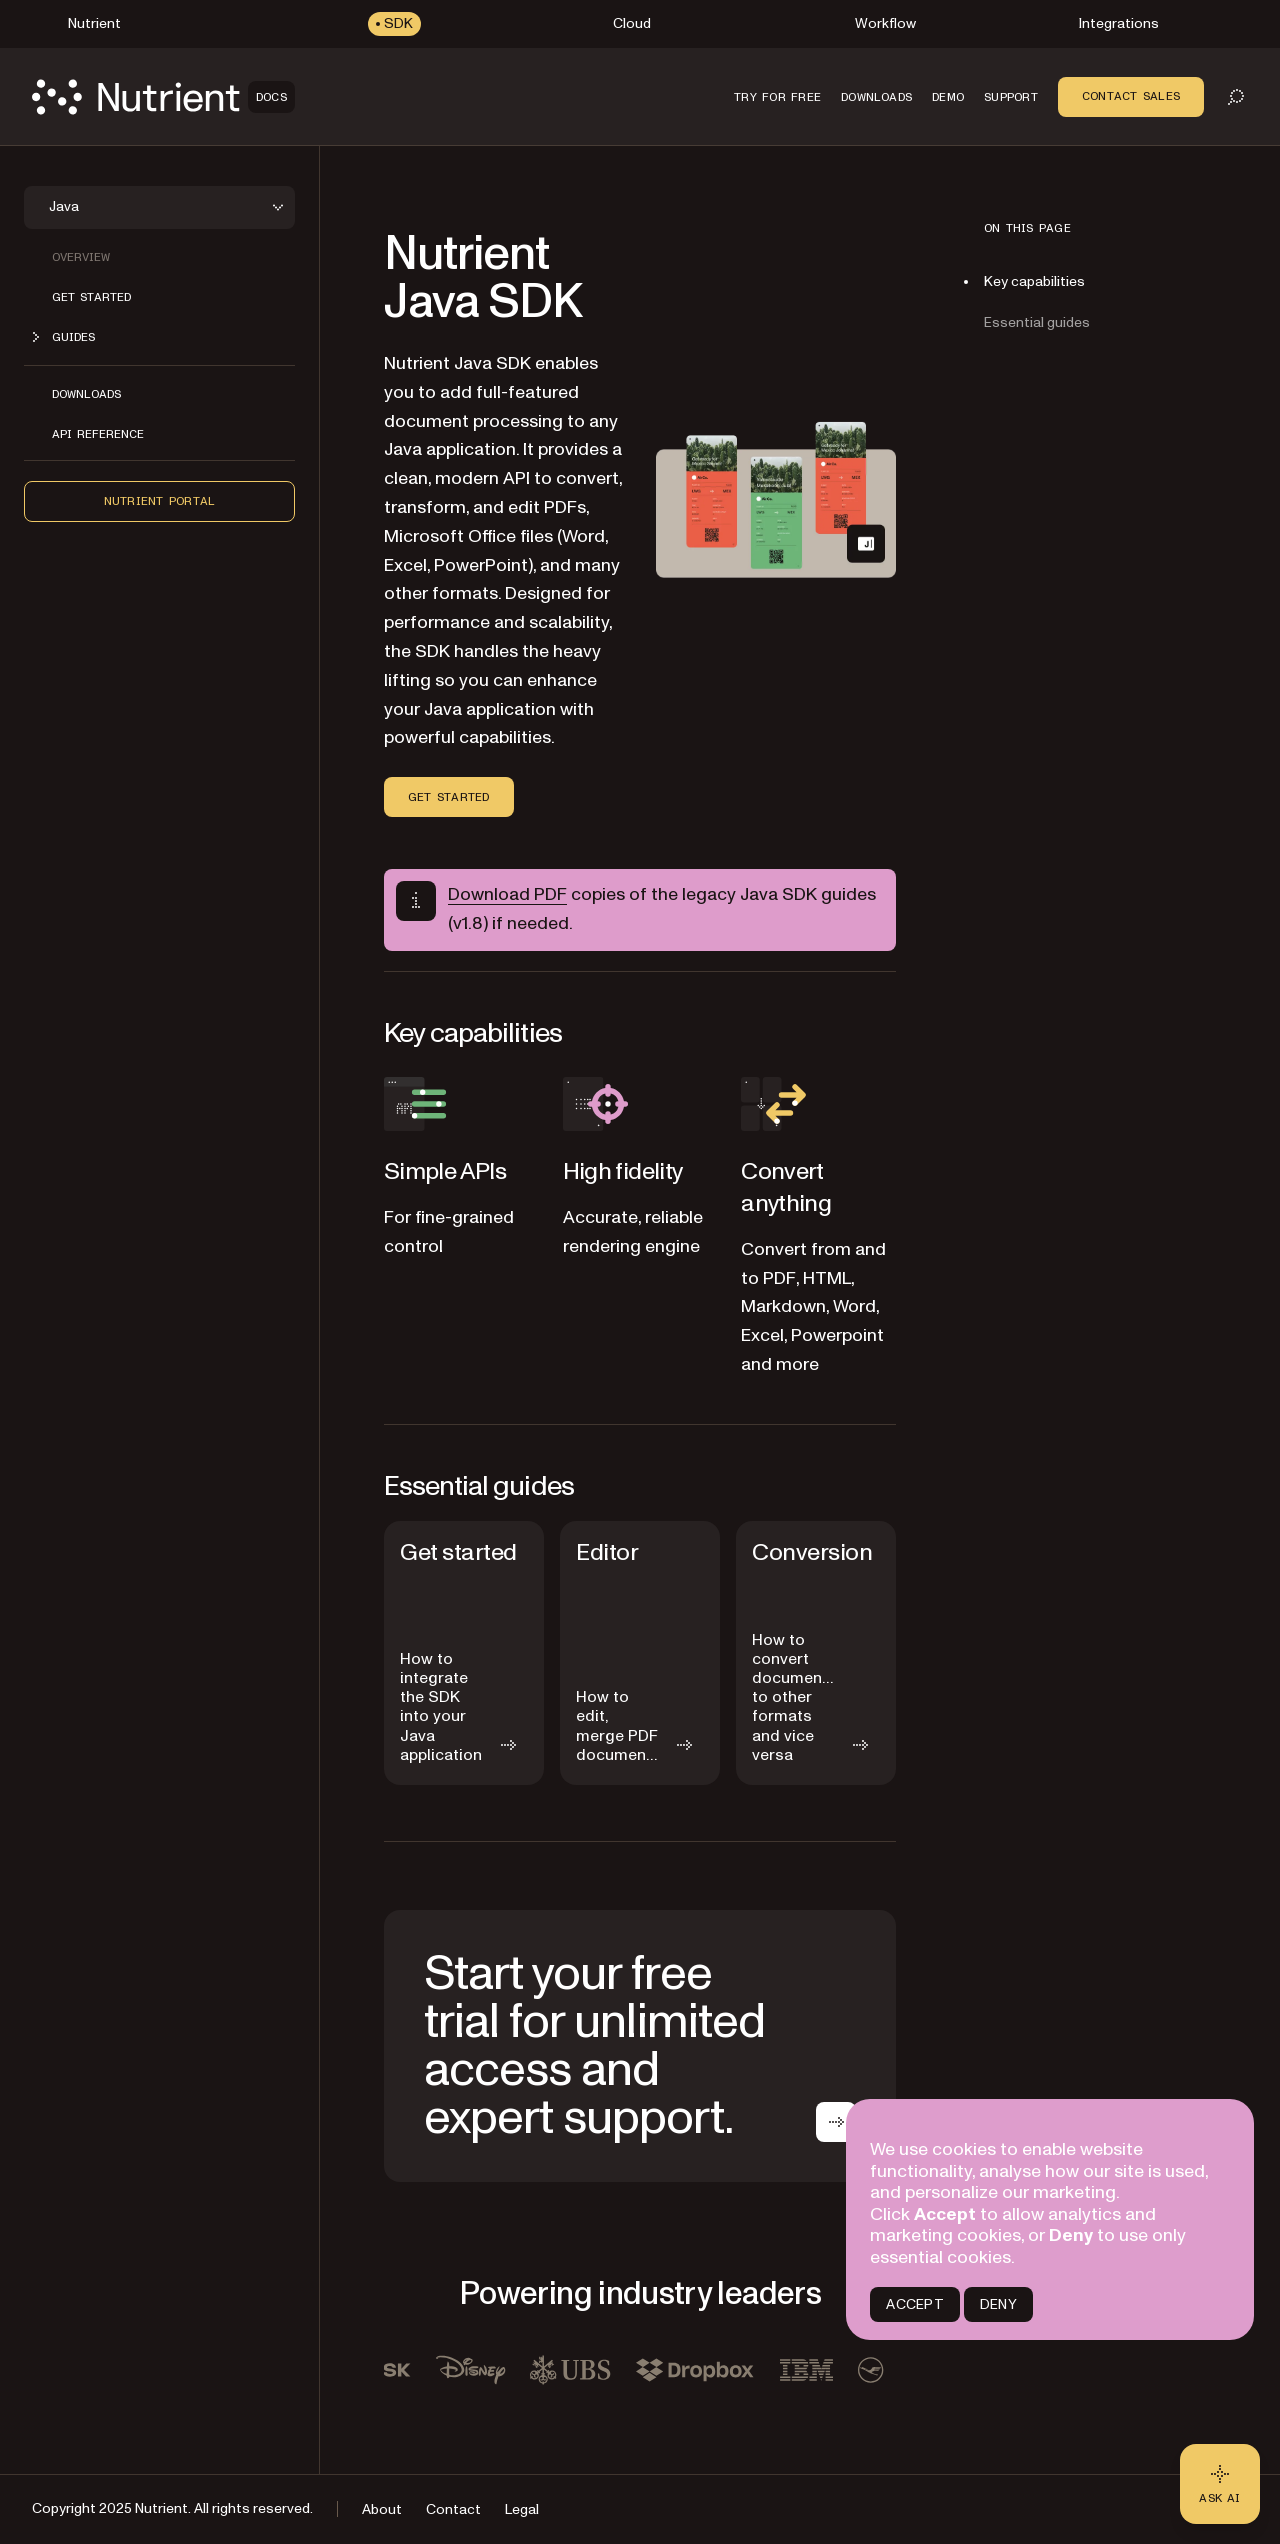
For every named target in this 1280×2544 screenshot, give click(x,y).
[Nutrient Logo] (163, 97)
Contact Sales (1131, 96)
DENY (998, 2304)
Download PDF (507, 894)
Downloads (86, 394)
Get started (91, 297)
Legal (522, 2509)
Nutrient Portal (160, 501)
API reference (98, 434)
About (382, 2509)
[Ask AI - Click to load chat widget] (1220, 2484)
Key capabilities (1034, 281)
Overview (81, 257)
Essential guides (1037, 322)
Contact (453, 2509)
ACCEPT (914, 2304)
